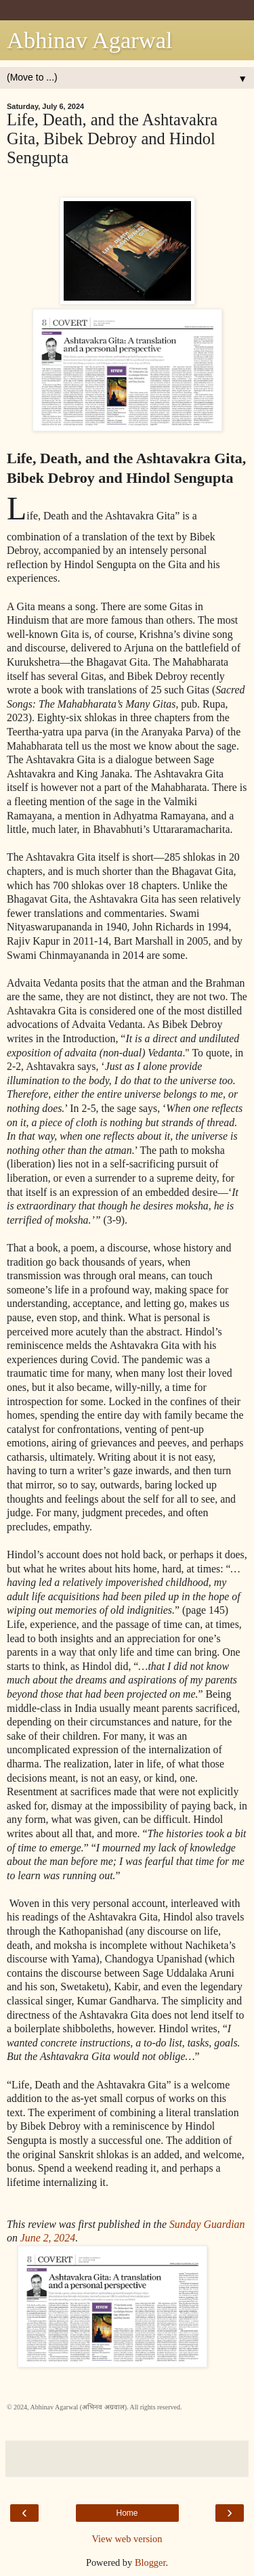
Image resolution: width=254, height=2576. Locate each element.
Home (126, 2513)
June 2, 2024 (47, 2238)
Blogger (150, 2562)
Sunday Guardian (207, 2224)
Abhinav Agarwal (90, 40)
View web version (127, 2538)
